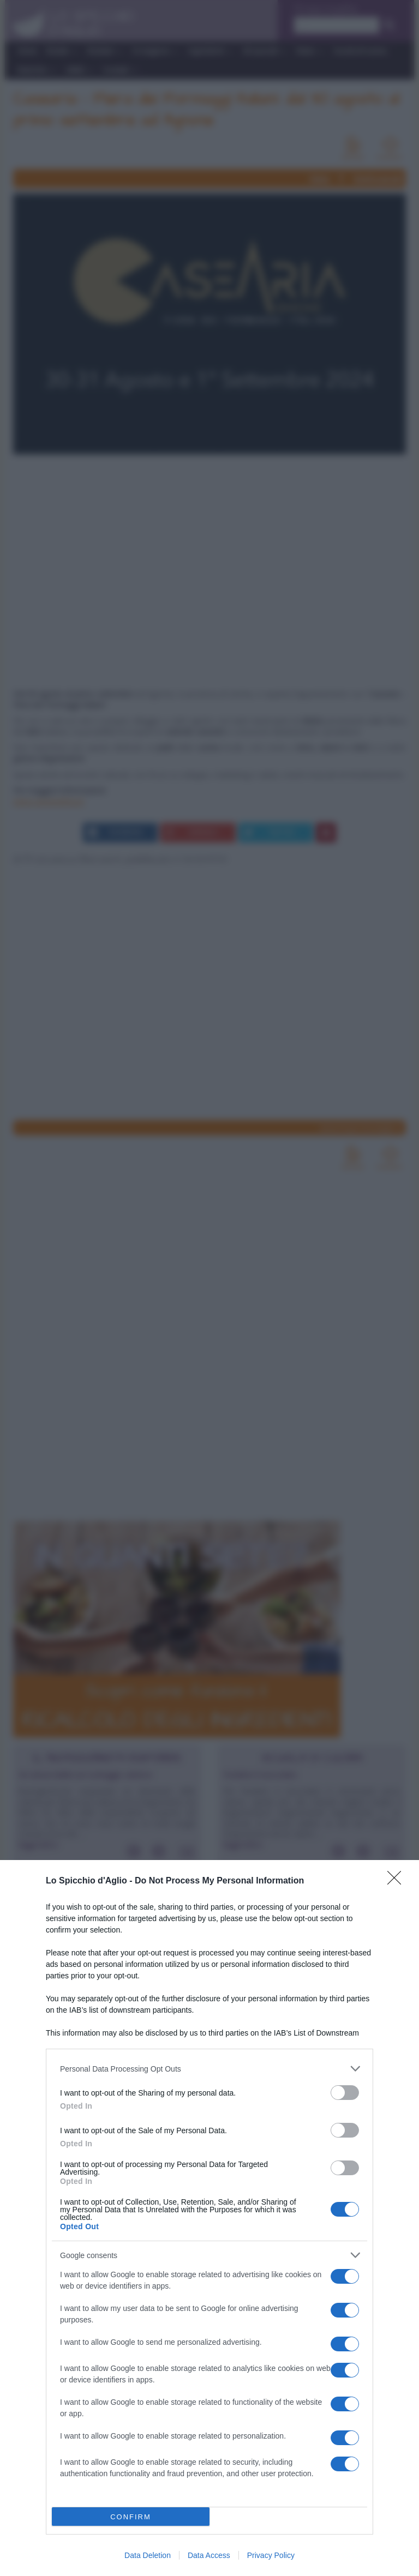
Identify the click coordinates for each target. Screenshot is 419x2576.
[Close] (397, 1881)
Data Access (209, 2555)
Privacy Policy (271, 2555)
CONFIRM (130, 2517)
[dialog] (209, 2218)
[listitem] (209, 2068)
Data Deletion (147, 2555)
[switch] (345, 2092)
